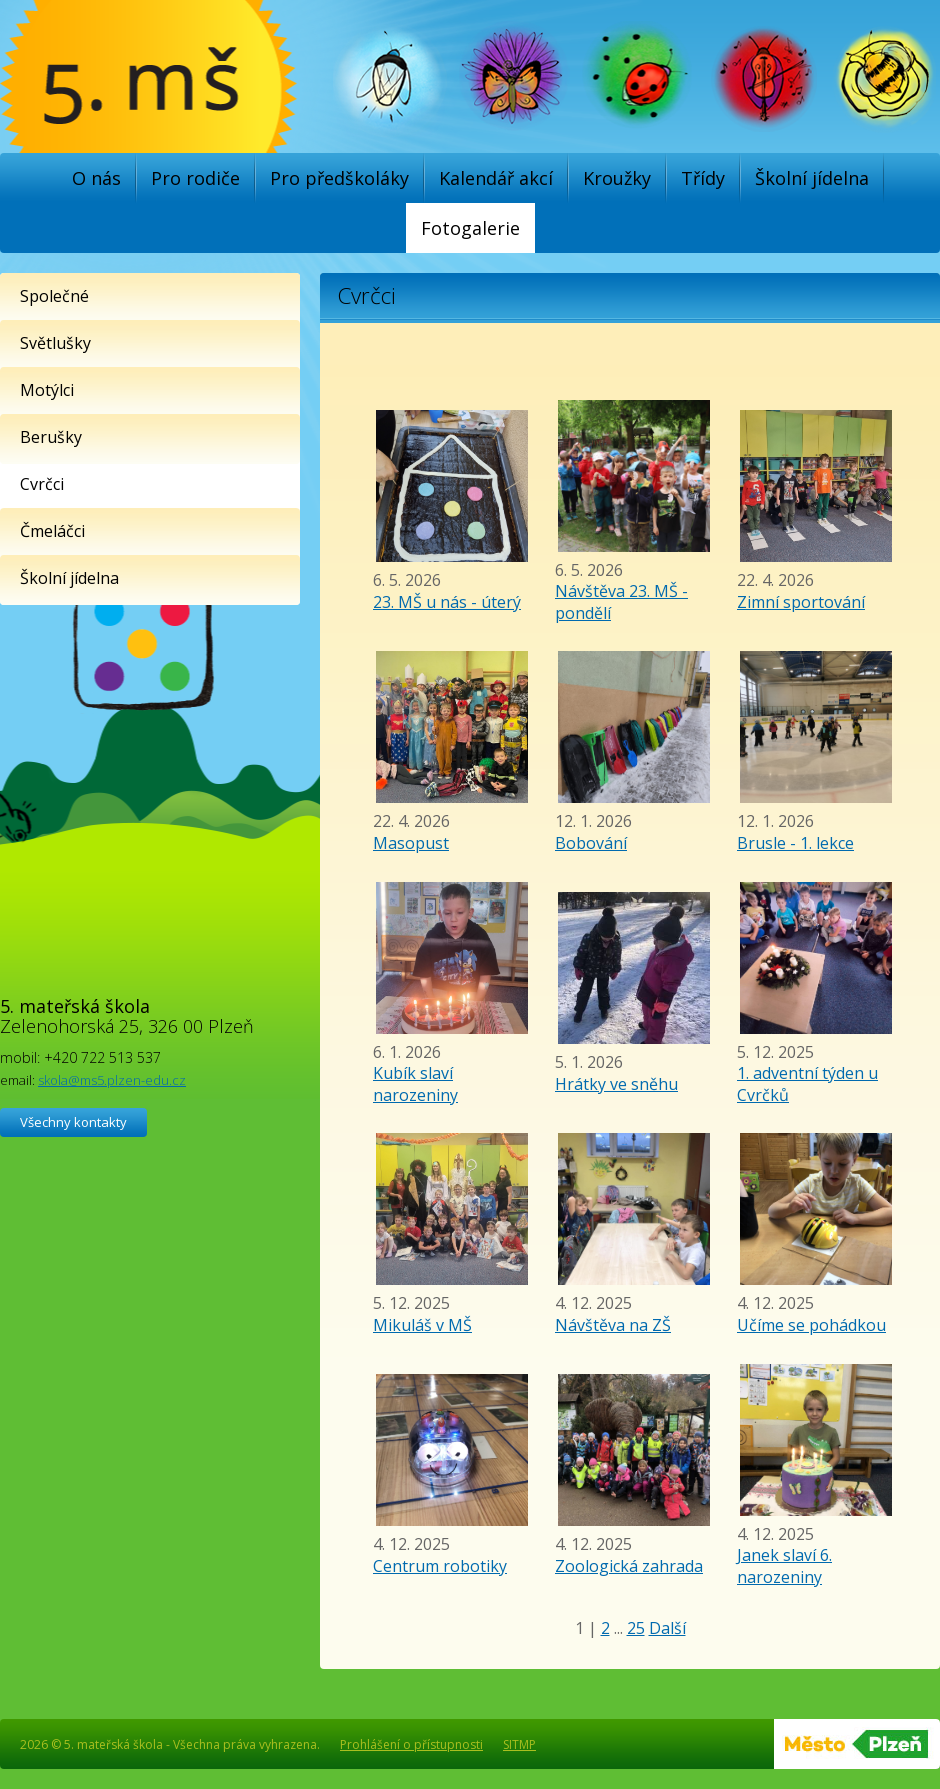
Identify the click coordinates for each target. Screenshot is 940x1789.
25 (636, 1628)
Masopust (411, 843)
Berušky (51, 437)
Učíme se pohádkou (811, 1325)
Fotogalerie (470, 228)
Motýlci (47, 390)
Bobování (591, 843)
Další (667, 1628)
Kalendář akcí (496, 178)
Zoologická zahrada (629, 1566)
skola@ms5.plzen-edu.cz (112, 1080)
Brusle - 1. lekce (795, 843)
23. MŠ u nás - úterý (447, 602)
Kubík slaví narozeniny (415, 1084)
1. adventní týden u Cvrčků (807, 1084)
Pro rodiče (195, 178)
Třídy (703, 178)
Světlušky (55, 343)
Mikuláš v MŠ (422, 1325)
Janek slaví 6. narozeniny (784, 1566)
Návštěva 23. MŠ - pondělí (621, 602)
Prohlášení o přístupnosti (411, 1744)
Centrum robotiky (440, 1566)
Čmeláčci (52, 531)
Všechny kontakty (73, 1122)
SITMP (519, 1744)
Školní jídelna (812, 178)
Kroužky (617, 178)
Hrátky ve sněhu (616, 1084)
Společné (54, 296)
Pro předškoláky (339, 178)
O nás (96, 178)
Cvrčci (42, 484)
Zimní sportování (801, 602)
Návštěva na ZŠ (613, 1325)
